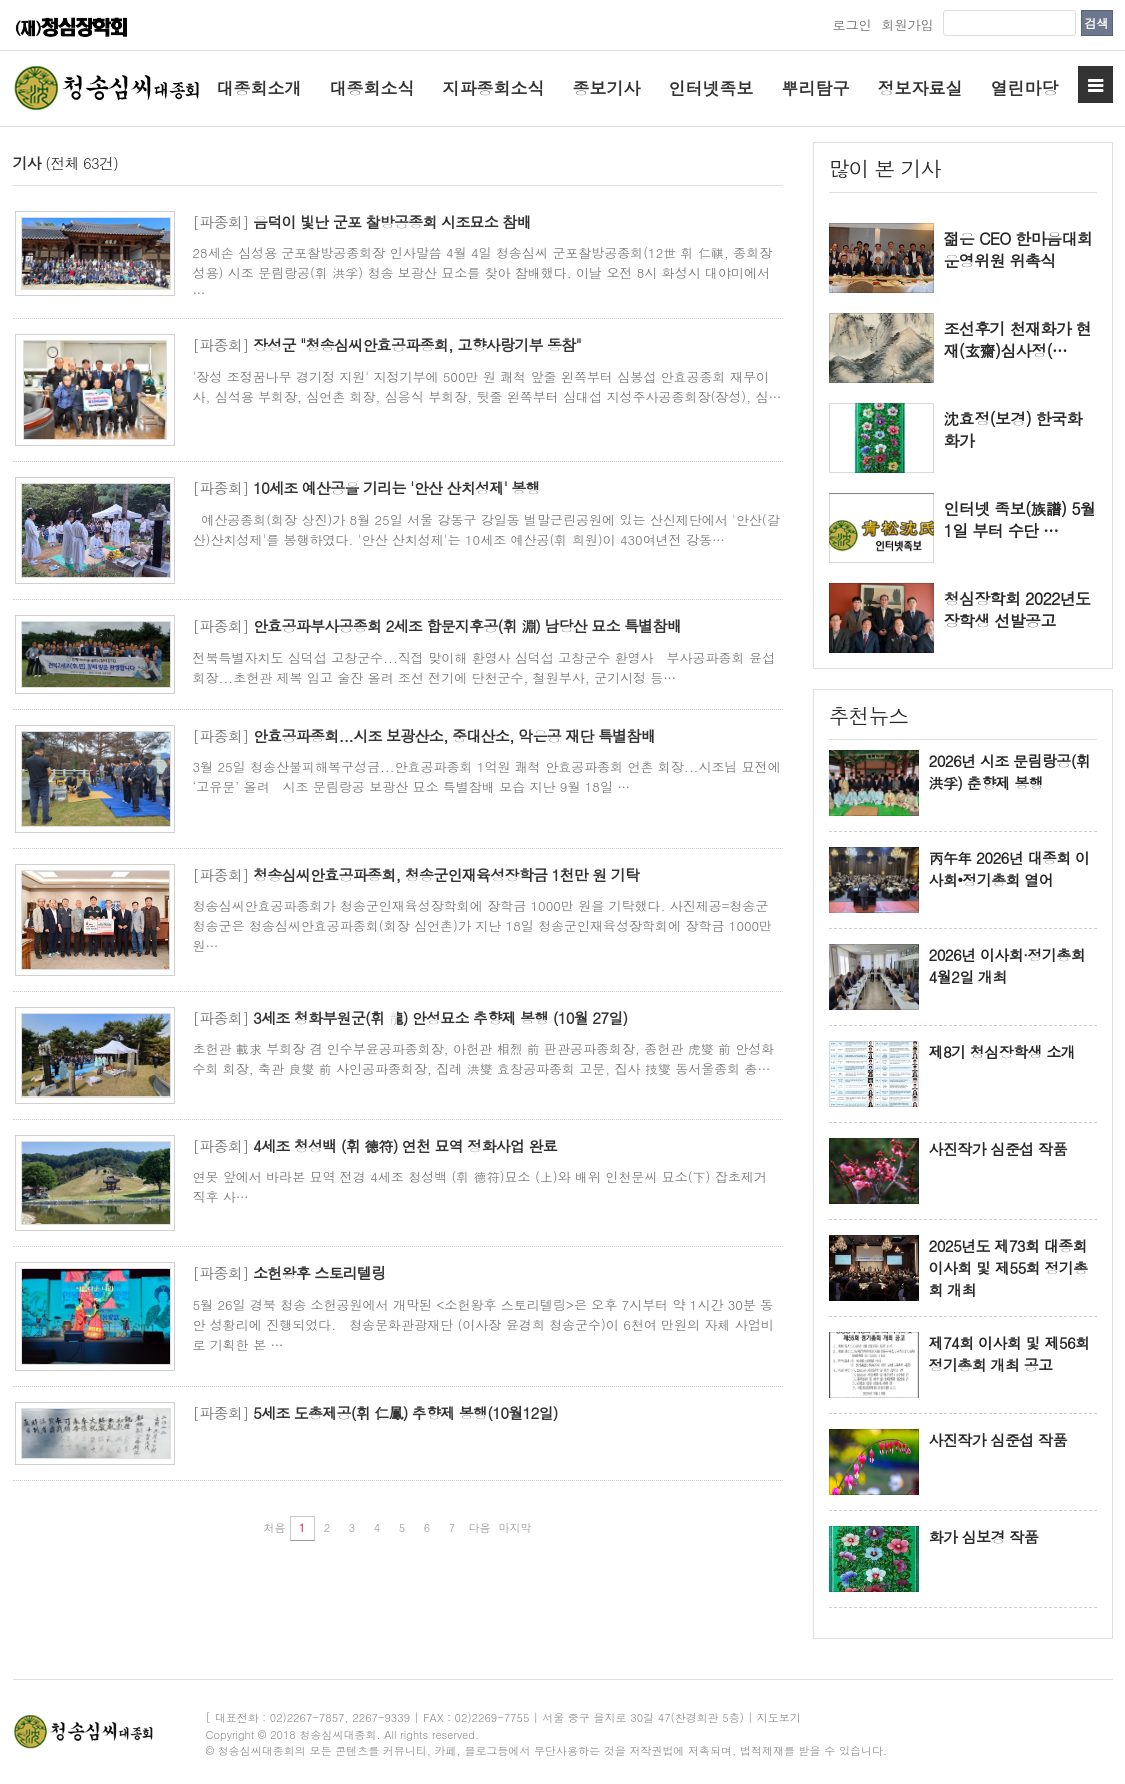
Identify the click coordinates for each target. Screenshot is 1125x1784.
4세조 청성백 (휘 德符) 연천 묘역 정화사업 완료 (405, 1145)
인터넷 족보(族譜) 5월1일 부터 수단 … (1020, 520)
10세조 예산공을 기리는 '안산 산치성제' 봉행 (396, 487)
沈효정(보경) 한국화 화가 (1013, 430)
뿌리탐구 (816, 88)
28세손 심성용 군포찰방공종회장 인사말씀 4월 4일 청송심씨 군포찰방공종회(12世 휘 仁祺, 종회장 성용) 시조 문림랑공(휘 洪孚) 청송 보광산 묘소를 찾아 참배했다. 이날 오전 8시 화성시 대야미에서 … (483, 272)
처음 (275, 1527)
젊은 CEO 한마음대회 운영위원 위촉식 (1018, 250)
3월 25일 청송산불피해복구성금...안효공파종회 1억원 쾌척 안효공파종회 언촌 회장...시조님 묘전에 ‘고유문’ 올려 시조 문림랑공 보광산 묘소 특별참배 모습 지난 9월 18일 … (487, 776)
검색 (1097, 22)
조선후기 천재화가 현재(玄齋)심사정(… (1018, 340)
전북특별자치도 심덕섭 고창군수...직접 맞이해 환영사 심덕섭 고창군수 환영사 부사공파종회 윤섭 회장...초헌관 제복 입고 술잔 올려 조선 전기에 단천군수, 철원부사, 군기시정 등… (484, 667)
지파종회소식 (494, 88)
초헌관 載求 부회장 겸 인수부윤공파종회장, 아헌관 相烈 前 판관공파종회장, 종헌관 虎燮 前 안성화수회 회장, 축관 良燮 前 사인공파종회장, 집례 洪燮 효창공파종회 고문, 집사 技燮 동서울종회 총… (484, 1058)
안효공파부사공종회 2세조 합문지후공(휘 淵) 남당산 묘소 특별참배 (467, 625)
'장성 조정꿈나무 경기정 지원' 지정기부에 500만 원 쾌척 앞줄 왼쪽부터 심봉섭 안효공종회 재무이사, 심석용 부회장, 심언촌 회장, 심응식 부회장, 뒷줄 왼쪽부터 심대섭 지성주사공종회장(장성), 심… (487, 386)
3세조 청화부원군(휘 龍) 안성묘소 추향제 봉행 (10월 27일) (440, 1017)
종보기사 (607, 88)
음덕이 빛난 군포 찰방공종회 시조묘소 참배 (392, 221)
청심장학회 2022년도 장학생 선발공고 (1017, 610)
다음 (480, 1527)
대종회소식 (372, 88)
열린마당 (1025, 88)
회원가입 (907, 24)
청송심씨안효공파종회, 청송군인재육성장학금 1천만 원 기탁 (446, 874)
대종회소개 (259, 88)
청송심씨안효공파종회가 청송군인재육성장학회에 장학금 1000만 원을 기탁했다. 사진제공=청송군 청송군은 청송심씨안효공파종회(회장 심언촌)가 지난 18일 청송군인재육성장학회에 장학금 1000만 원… (483, 925)
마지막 (515, 1527)
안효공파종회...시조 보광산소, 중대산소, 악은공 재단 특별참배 (454, 735)
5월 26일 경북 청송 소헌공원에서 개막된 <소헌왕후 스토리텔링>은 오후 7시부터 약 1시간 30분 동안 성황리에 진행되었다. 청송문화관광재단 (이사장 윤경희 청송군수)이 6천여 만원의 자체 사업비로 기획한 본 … (483, 1324)
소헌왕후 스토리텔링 (319, 1272)
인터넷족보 (711, 88)
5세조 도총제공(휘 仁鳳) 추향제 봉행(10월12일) (405, 1412)
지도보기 (779, 1717)
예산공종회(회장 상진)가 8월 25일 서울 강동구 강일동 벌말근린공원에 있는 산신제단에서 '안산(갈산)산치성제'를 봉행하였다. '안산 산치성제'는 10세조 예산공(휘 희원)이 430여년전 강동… (486, 529)
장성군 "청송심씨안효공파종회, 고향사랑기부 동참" (417, 344)
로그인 (851, 24)
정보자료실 (920, 88)
